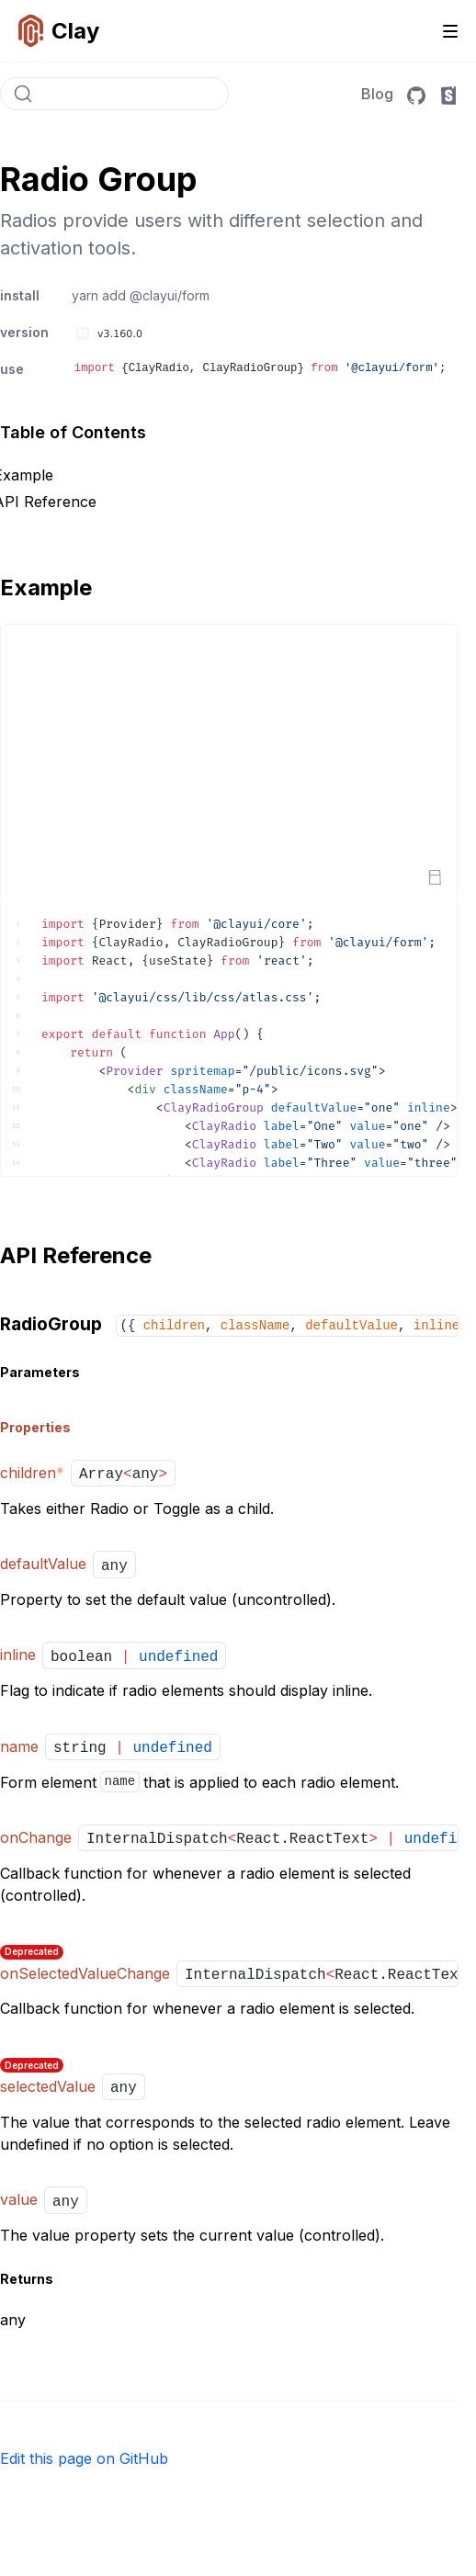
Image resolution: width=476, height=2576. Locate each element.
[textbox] (229, 1038)
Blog (377, 94)
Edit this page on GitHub (84, 2458)
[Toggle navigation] (450, 31)
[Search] (114, 93)
